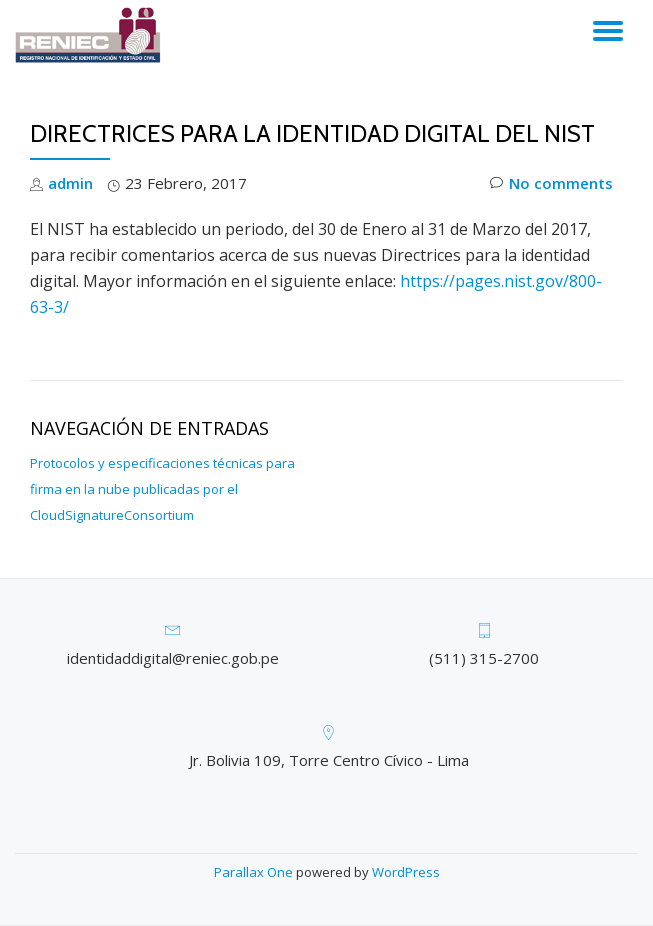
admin (70, 183)
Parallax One (255, 872)
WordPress (406, 872)
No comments (551, 183)
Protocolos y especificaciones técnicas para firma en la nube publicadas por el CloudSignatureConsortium (162, 489)
